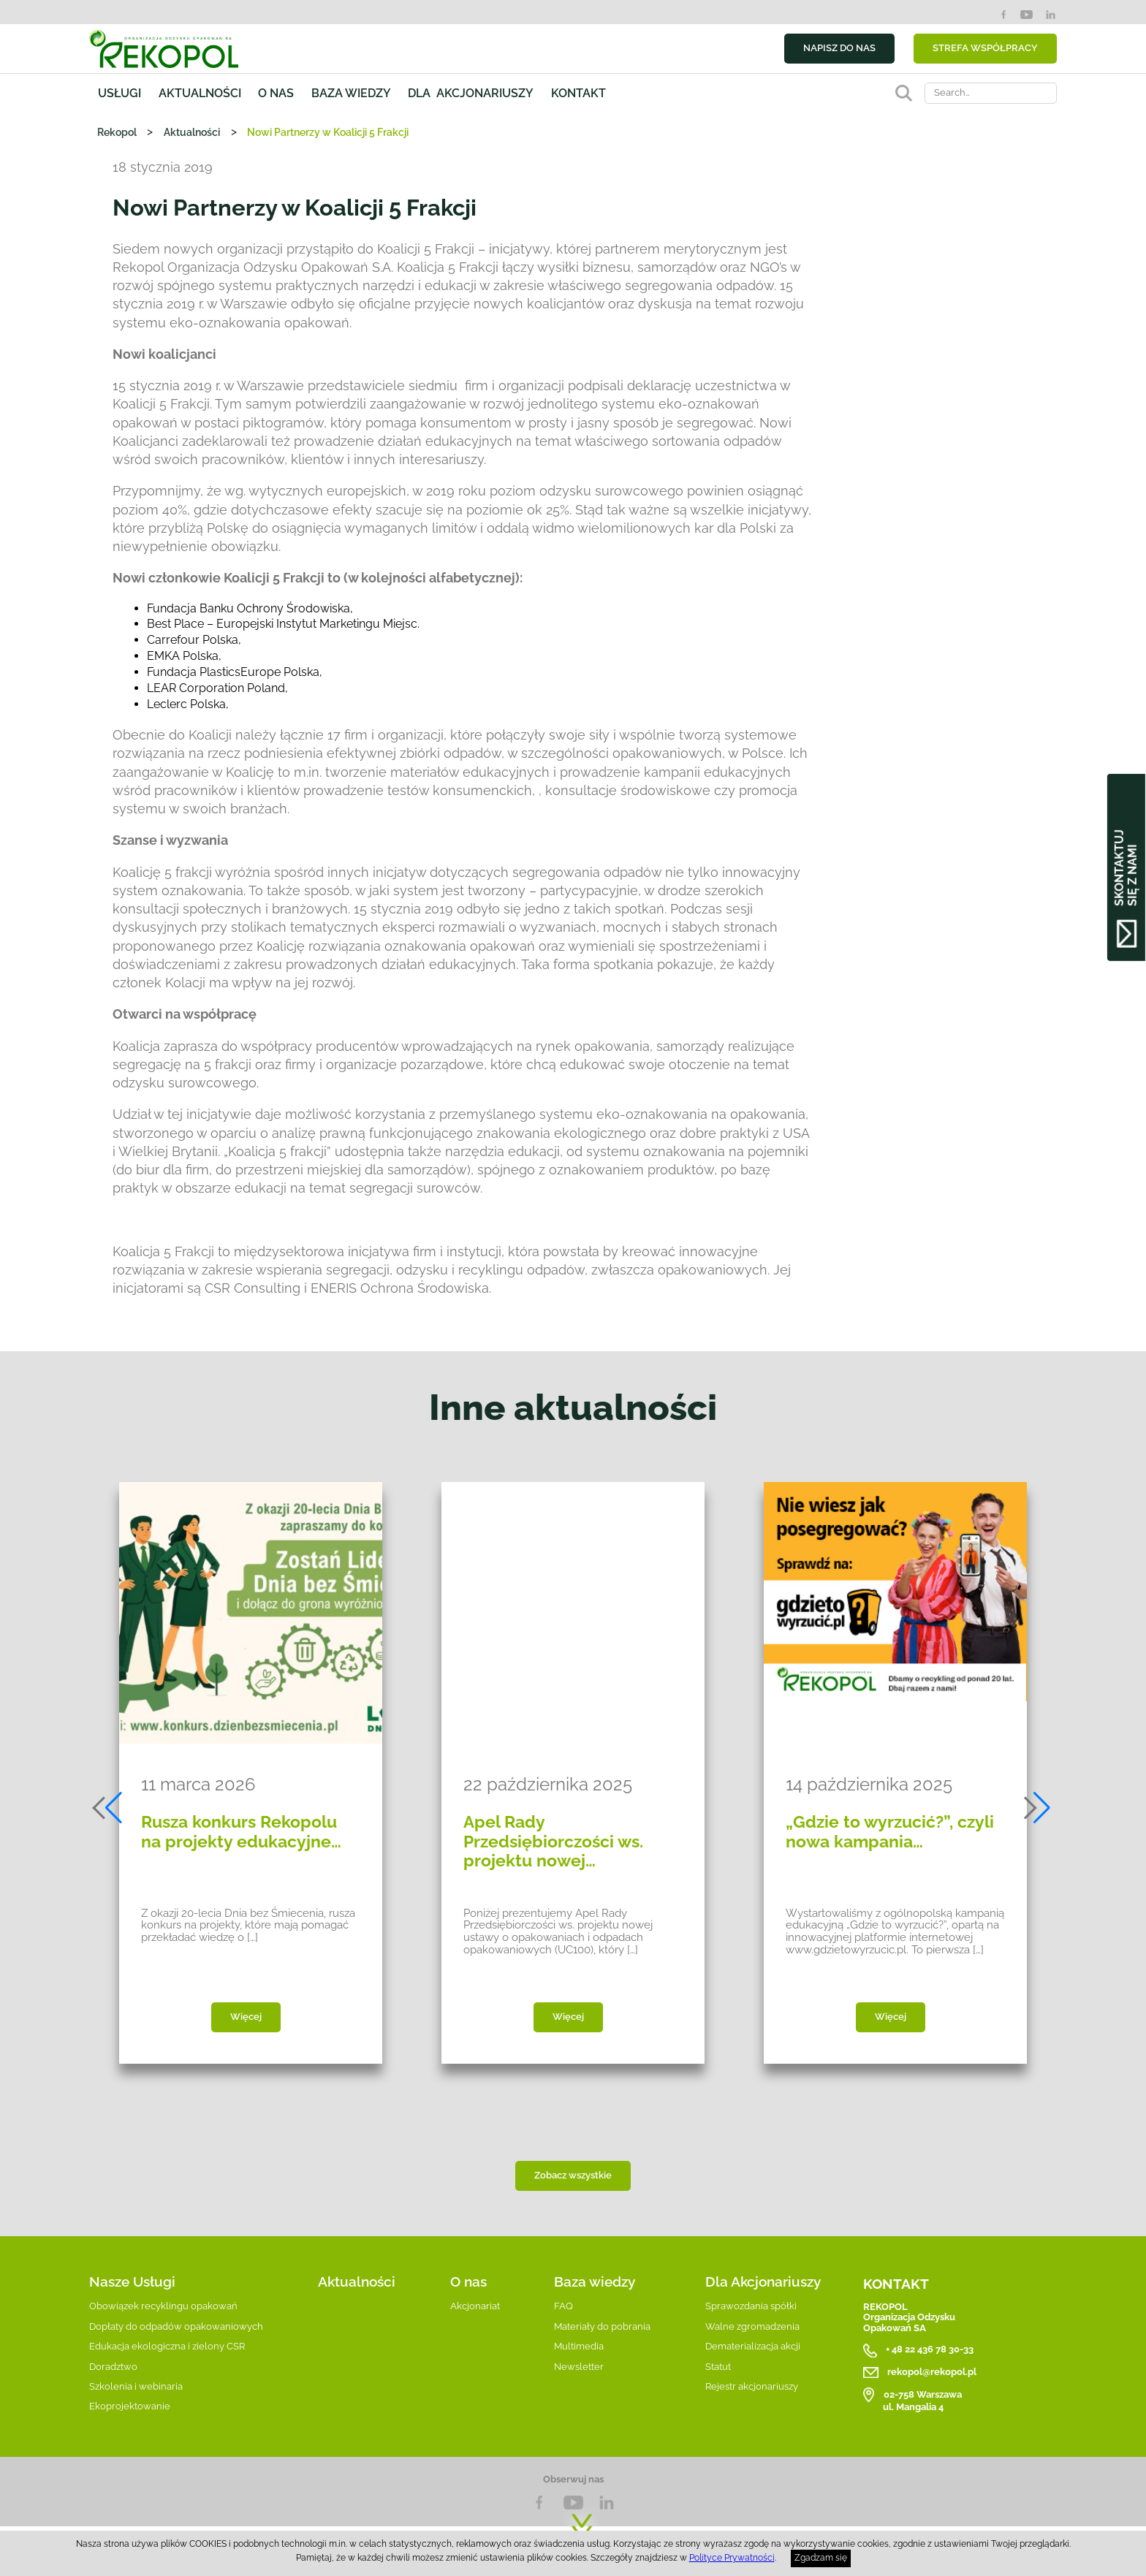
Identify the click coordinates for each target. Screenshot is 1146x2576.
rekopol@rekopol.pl (931, 2371)
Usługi (119, 93)
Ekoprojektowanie (129, 2406)
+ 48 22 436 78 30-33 (930, 2349)
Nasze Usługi (132, 2281)
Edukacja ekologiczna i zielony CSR (167, 2346)
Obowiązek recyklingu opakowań (163, 2305)
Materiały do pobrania (602, 2326)
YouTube (1027, 14)
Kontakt (578, 93)
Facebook (1002, 14)
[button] (109, 1808)
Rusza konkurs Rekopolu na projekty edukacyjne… (241, 1831)
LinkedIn (1050, 14)
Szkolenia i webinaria (136, 2386)
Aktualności (200, 93)
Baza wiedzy (351, 93)
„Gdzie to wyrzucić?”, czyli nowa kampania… (890, 1831)
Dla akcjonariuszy (471, 93)
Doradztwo (113, 2366)
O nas (276, 93)
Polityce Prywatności (732, 2558)
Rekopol (117, 131)
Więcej (246, 2016)
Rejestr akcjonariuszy (751, 2386)
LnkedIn (607, 2502)
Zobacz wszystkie (573, 2175)
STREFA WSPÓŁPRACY (985, 47)
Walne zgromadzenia (752, 2326)
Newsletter (579, 2366)
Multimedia (579, 2346)
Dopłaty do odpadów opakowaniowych (176, 2326)
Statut (718, 2366)
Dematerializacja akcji (752, 2346)
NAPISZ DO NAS (839, 47)
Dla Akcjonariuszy (763, 2281)
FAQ (563, 2305)
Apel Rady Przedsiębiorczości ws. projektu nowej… (553, 1841)
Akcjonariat (475, 2305)
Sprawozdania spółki (751, 2305)
